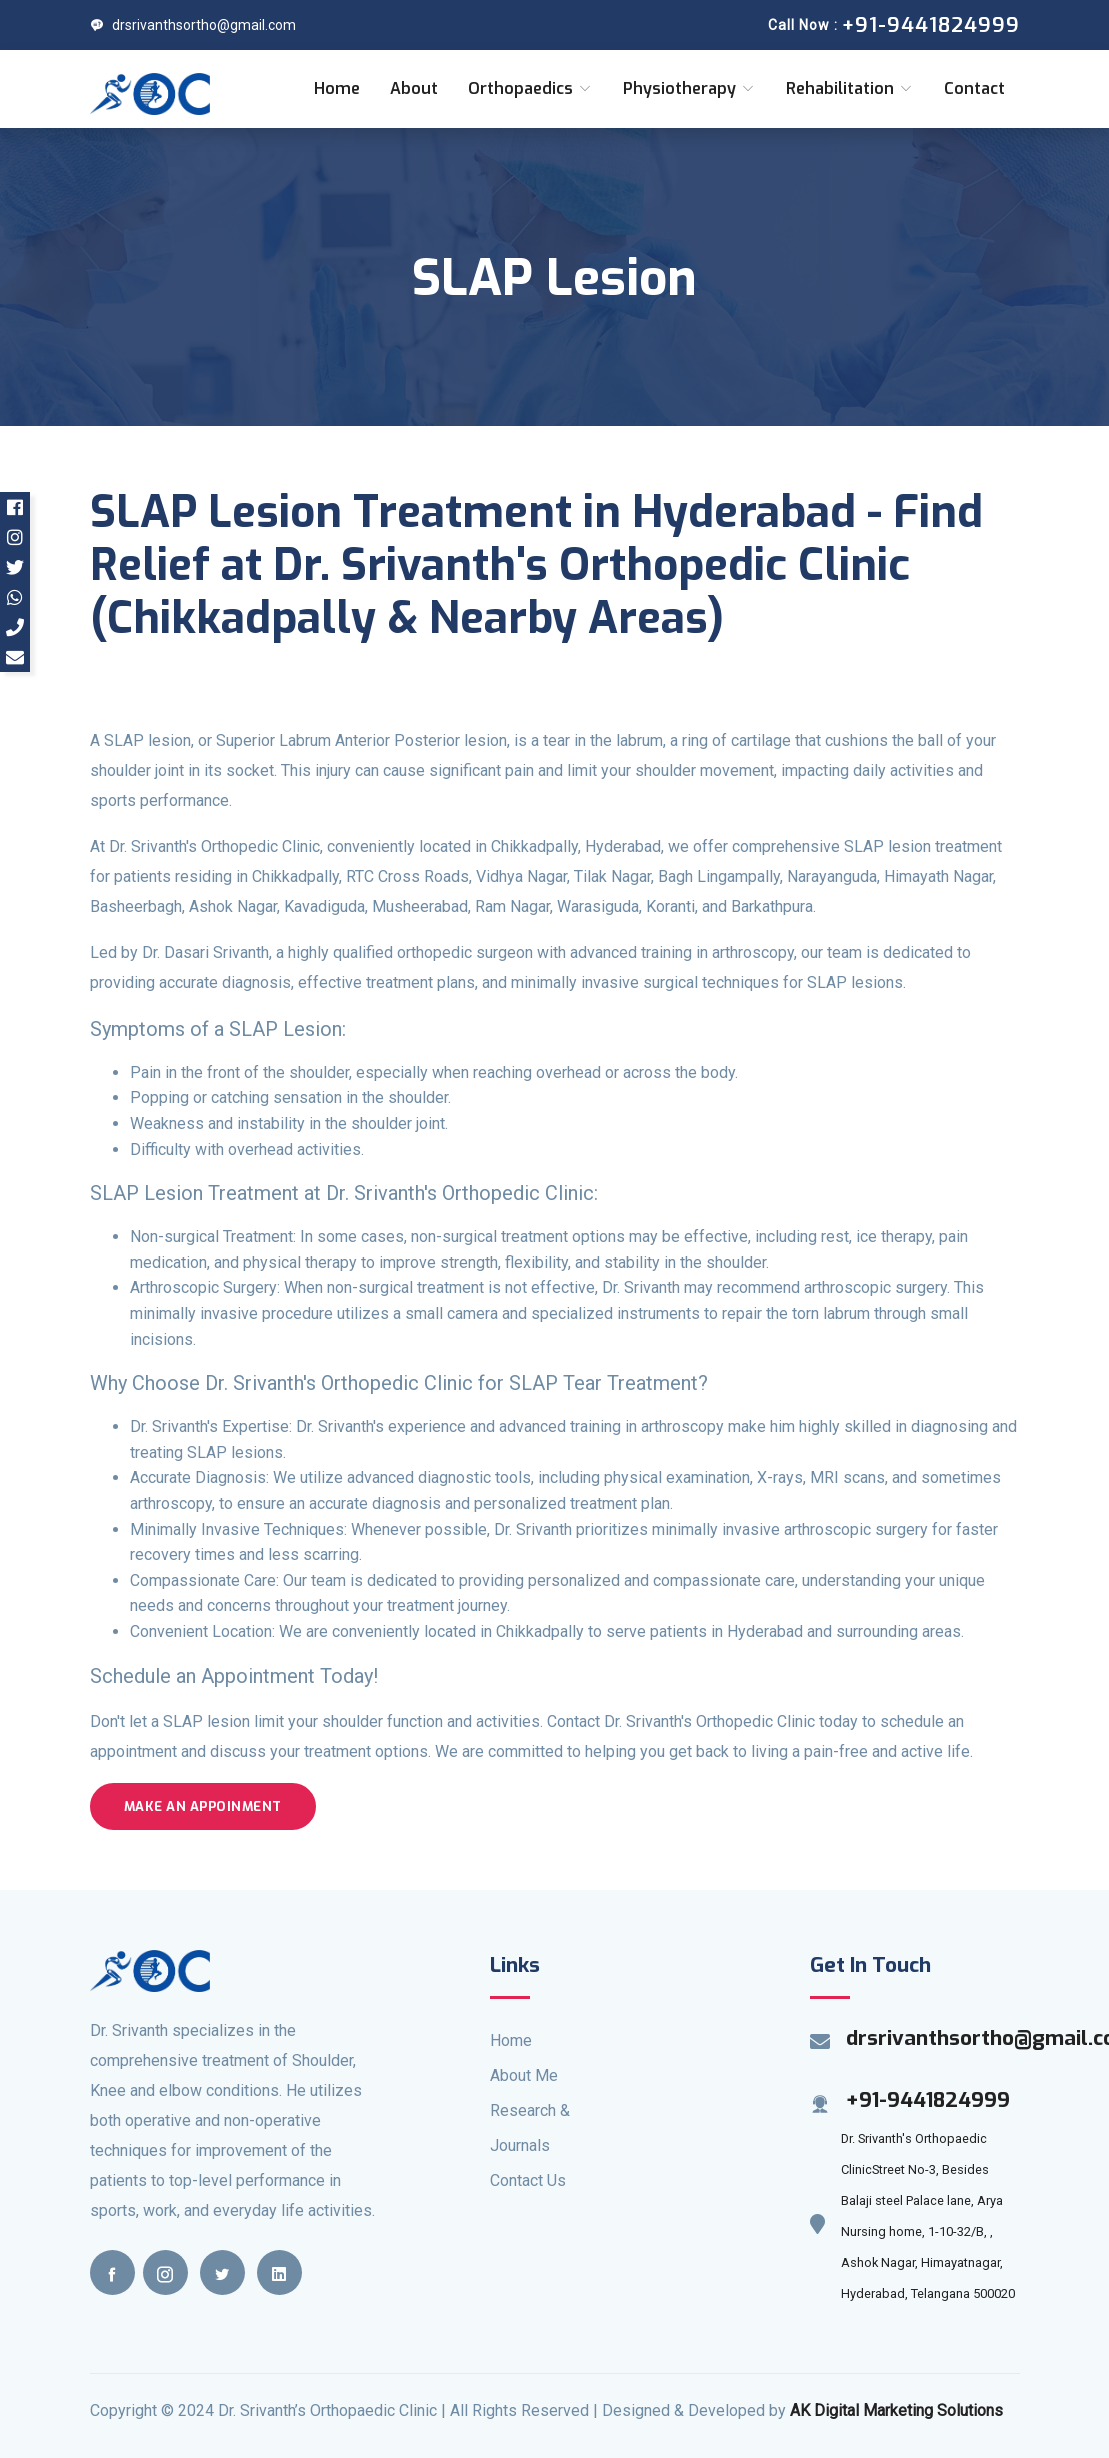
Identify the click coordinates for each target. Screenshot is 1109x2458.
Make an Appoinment (203, 1806)
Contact (974, 88)
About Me (524, 2075)
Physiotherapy (689, 88)
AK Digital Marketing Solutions (896, 2410)
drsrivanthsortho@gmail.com (193, 25)
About (414, 88)
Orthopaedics (530, 88)
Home (337, 88)
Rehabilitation (850, 88)
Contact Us (528, 2180)
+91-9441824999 (928, 2100)
